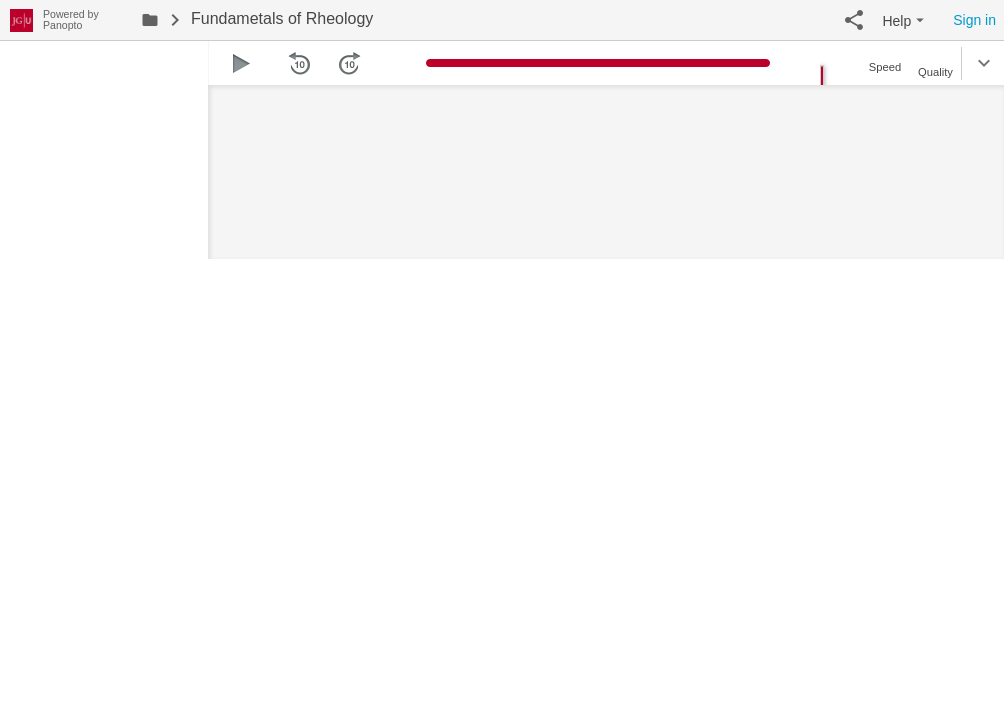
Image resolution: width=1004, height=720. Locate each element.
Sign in (974, 20)
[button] (854, 20)
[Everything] (21, 17)
